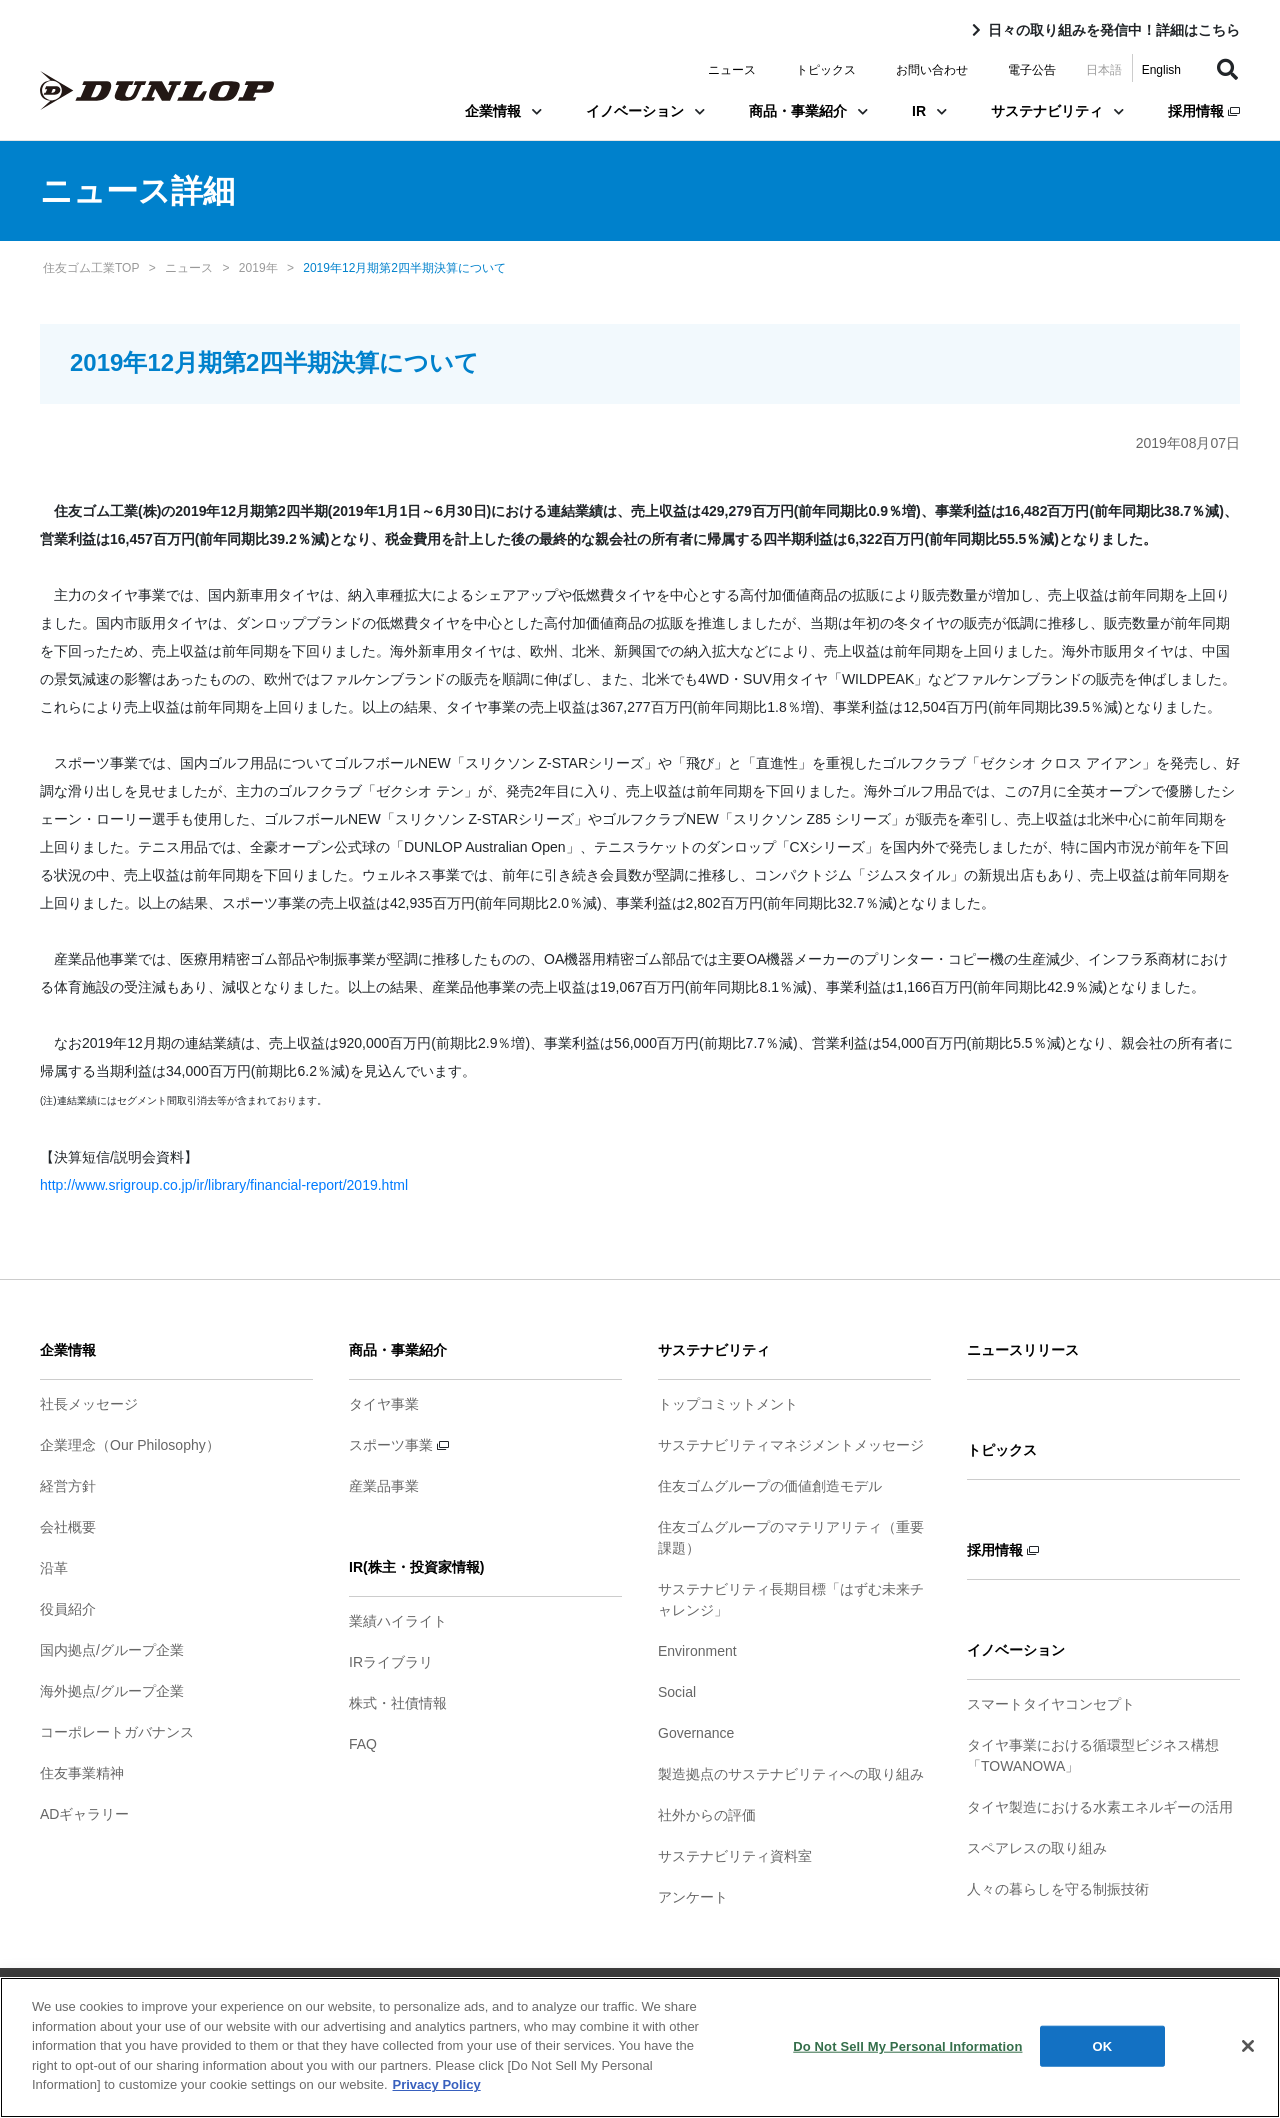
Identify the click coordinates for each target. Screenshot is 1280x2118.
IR (929, 111)
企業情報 (503, 111)
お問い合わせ (932, 70)
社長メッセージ (89, 1404)
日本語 (1104, 70)
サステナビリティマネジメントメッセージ (791, 1445)
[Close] (1248, 2053)
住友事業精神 (82, 1773)
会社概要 (68, 1527)
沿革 (54, 1568)
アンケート (693, 1897)
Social (677, 1692)
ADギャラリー (84, 1814)
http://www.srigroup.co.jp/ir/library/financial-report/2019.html (224, 1185)
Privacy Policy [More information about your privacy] (437, 2092)
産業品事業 (384, 1486)
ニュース (732, 70)
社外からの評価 (707, 1815)
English (1161, 70)
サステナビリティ (1057, 111)
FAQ (363, 1744)
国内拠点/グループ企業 (112, 1650)
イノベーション (645, 111)
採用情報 (1204, 111)
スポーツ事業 (399, 1445)
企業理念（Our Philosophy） (130, 1445)
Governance (696, 1733)
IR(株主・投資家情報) (416, 1567)
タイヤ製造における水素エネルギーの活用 (1100, 1807)
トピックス (826, 70)
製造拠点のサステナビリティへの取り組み (791, 1774)
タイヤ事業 (384, 1404)
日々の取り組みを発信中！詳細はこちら (1114, 30)
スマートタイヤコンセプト (1051, 1704)
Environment (697, 1651)
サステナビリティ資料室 (735, 1856)
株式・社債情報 (398, 1703)
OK (1103, 2053)
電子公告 (1032, 70)
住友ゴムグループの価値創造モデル (770, 1486)
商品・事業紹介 (808, 111)
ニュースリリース (1023, 1350)
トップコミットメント (728, 1404)
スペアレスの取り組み (1037, 1848)
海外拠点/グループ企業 (112, 1691)
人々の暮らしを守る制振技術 (1058, 1889)
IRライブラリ (391, 1662)
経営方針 (68, 1486)
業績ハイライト (398, 1621)
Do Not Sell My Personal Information (907, 2053)
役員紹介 (68, 1609)
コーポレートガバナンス (117, 1732)
